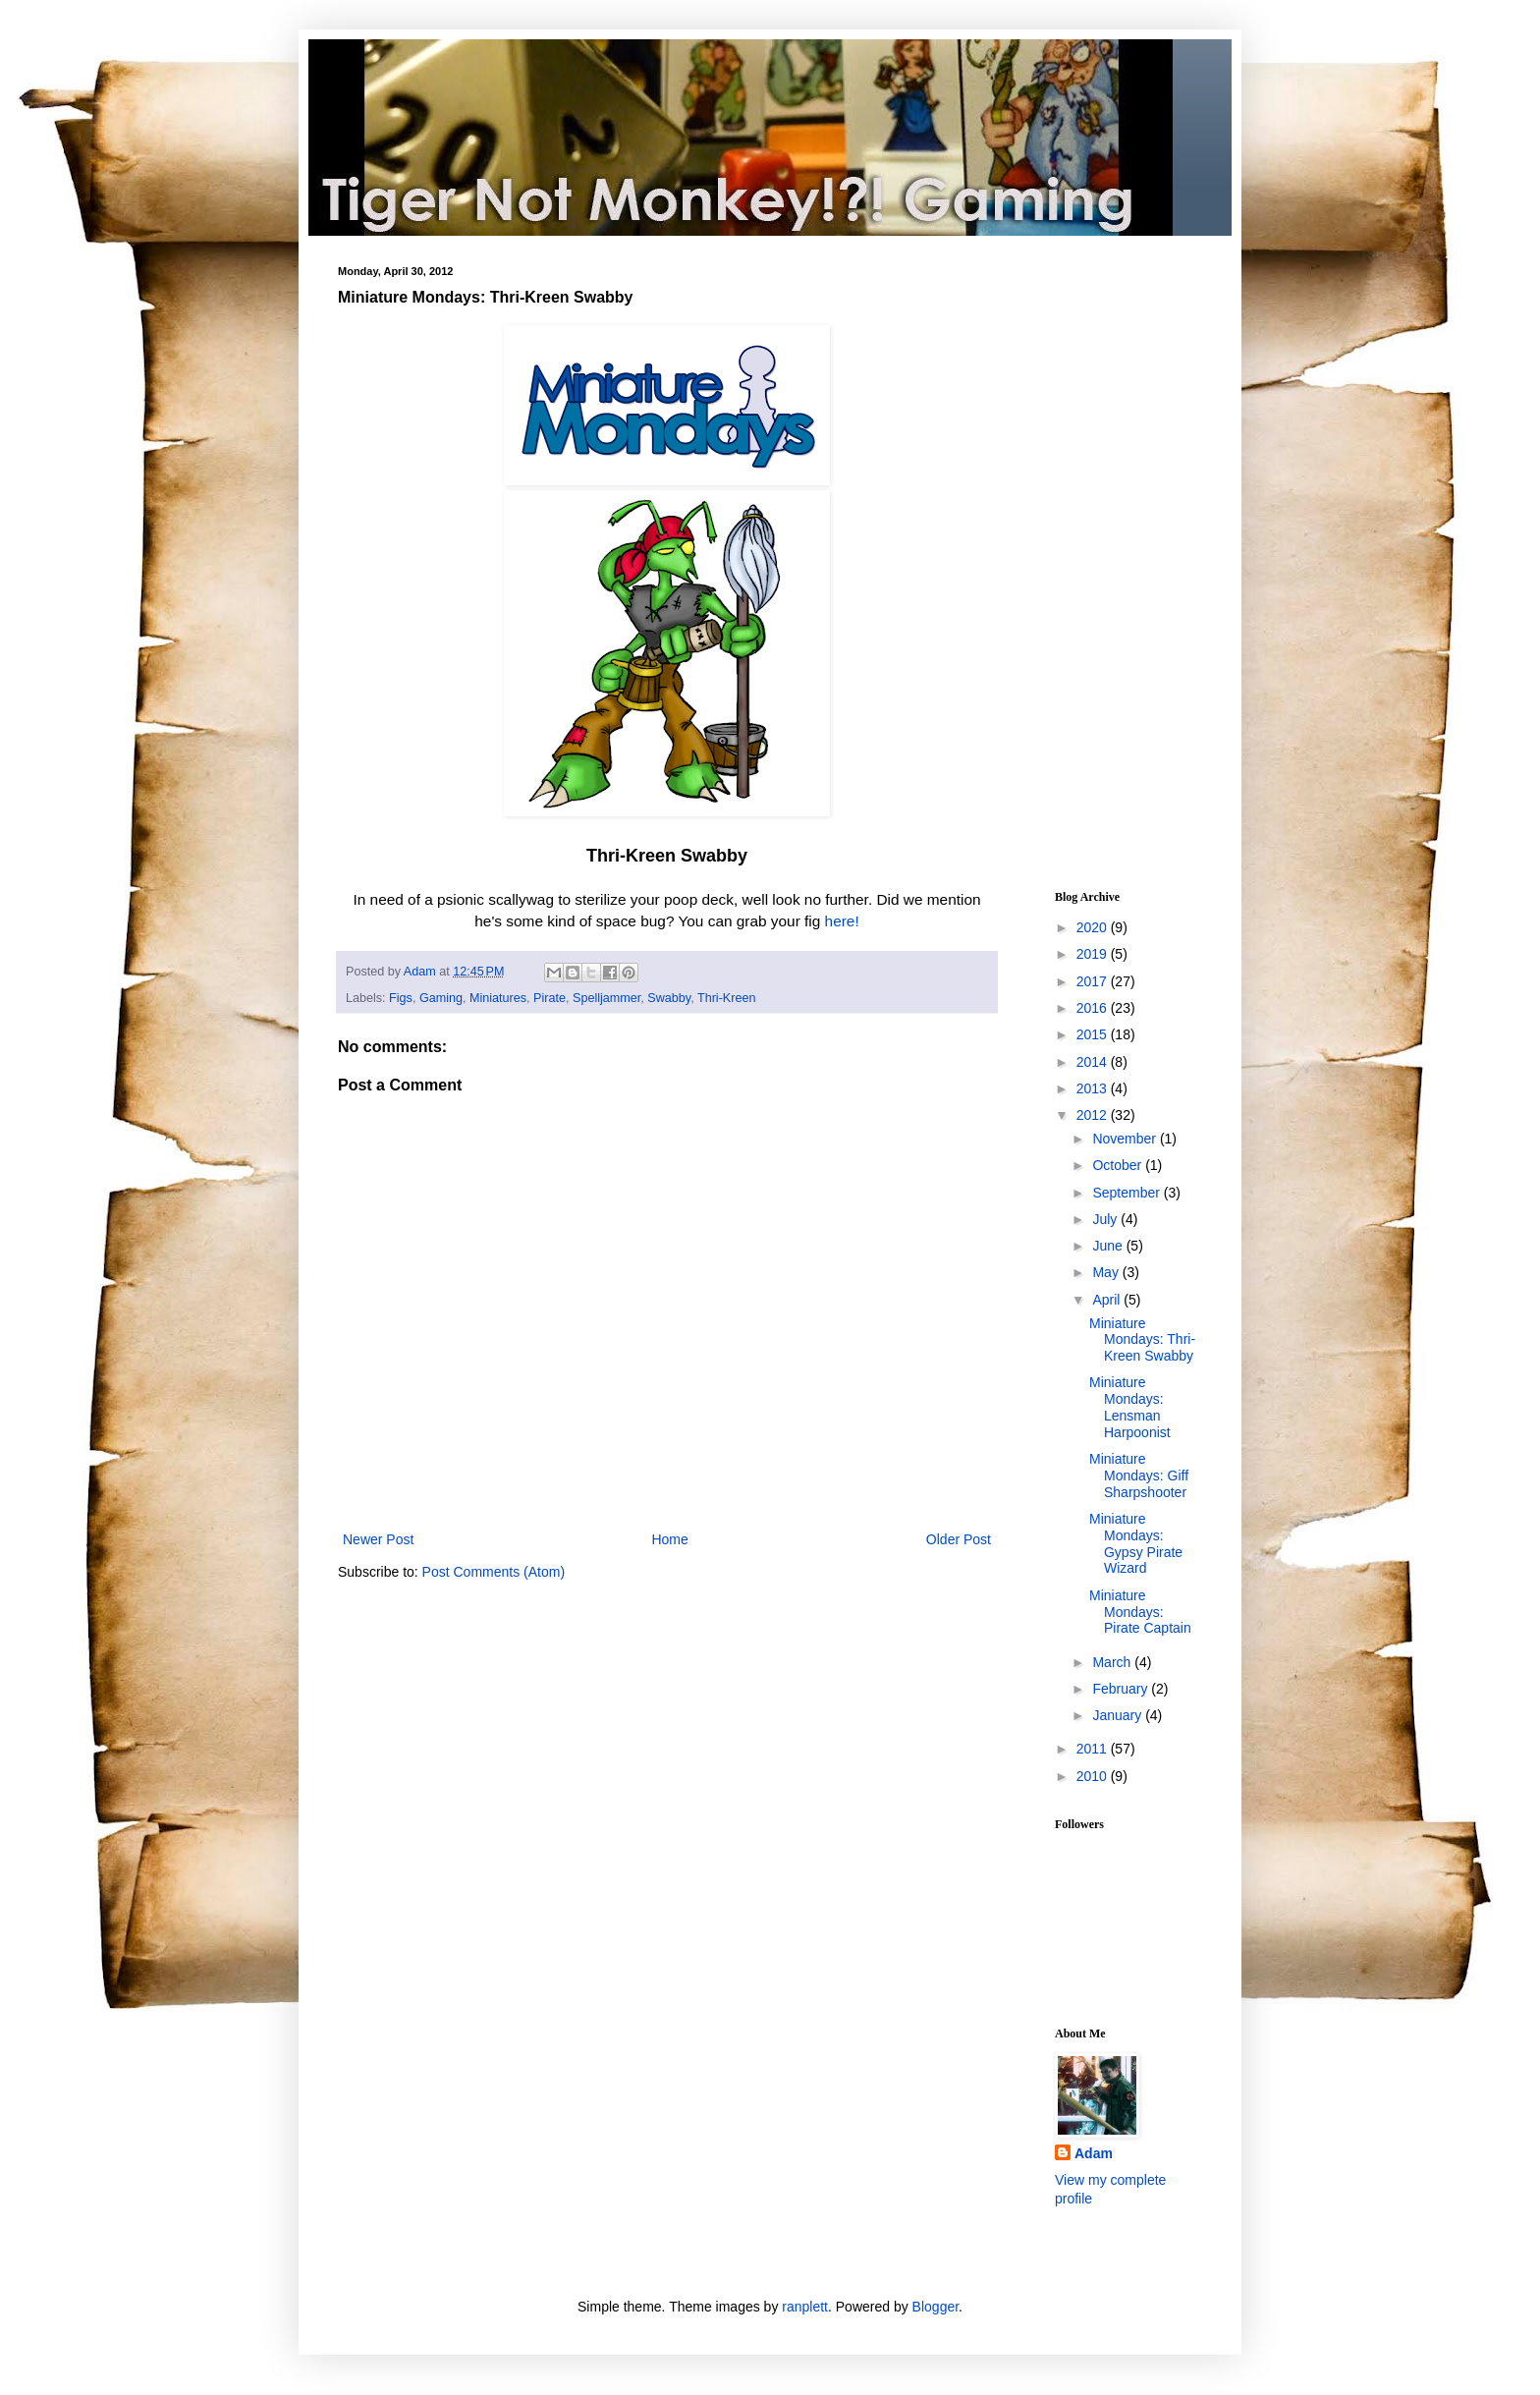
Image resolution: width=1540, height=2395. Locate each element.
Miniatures (497, 998)
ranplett (805, 2306)
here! (842, 921)
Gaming (441, 998)
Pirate (549, 998)
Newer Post (378, 1539)
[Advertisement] (1114, 560)
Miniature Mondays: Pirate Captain (1140, 1612)
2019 (1093, 954)
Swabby (668, 998)
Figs (400, 998)
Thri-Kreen (726, 998)
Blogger (935, 2306)
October (1118, 1165)
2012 (1093, 1115)
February (1121, 1689)
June (1109, 1245)
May (1107, 1272)
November (1125, 1138)
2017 (1093, 981)
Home (669, 1539)
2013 (1093, 1088)
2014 (1093, 1062)
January (1118, 1715)
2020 (1093, 927)
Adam (1093, 2153)
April (1108, 1300)
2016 (1093, 1008)
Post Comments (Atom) (493, 1572)
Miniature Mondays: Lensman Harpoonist (1130, 1406)
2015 (1093, 1034)
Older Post (958, 1539)
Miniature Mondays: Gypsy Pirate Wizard (1135, 1543)
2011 (1093, 1748)
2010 (1093, 1776)
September (1127, 1192)
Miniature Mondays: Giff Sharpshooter (1138, 1475)
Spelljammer (606, 998)
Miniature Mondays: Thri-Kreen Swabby (1142, 1340)
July (1106, 1219)
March (1113, 1662)
